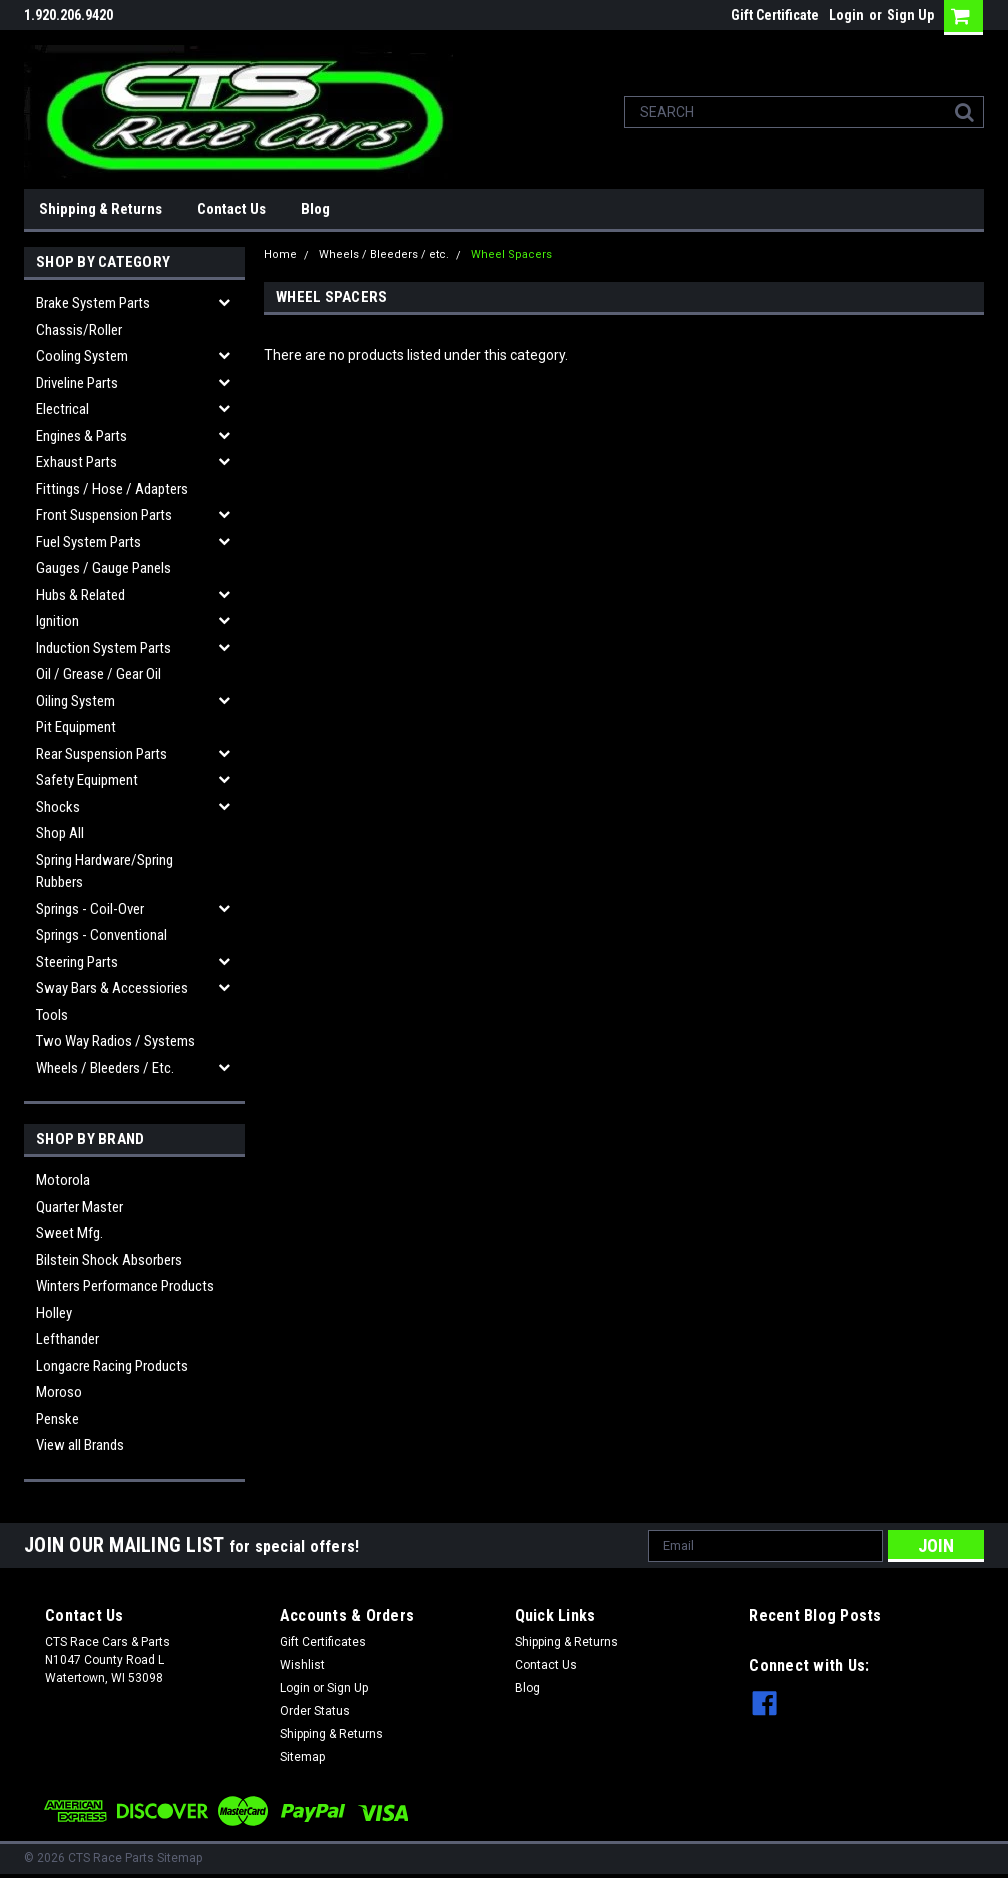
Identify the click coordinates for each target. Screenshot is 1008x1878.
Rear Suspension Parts (101, 754)
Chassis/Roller (79, 330)
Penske (57, 1419)
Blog (315, 209)
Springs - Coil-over (90, 909)
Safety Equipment (87, 780)
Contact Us (231, 209)
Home (280, 254)
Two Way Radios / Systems (115, 1041)
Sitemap (302, 1757)
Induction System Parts (103, 648)
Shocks (58, 807)
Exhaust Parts (76, 462)
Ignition (57, 621)
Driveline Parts (77, 383)
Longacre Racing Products (112, 1366)
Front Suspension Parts (104, 515)
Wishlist (302, 1665)
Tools (52, 1015)
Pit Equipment (76, 727)
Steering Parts (77, 962)
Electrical (62, 409)
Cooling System (82, 356)
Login (846, 15)
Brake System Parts (93, 303)
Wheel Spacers (511, 254)
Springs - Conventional (101, 935)
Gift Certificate (775, 15)
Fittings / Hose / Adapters (112, 489)
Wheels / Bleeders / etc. (105, 1068)
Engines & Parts (81, 436)
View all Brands (80, 1445)
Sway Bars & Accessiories (112, 988)
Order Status (315, 1711)
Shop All (60, 833)
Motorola (63, 1180)
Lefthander (67, 1339)
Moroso (59, 1392)
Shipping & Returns (100, 209)
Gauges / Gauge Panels (103, 568)
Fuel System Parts (88, 542)
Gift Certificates (323, 1642)
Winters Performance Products (125, 1286)
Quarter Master (79, 1207)
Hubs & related (80, 595)
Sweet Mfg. (69, 1233)
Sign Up (910, 15)
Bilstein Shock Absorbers (109, 1260)
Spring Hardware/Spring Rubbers (104, 871)
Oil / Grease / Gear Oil (98, 674)
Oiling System (75, 701)
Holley (54, 1313)
